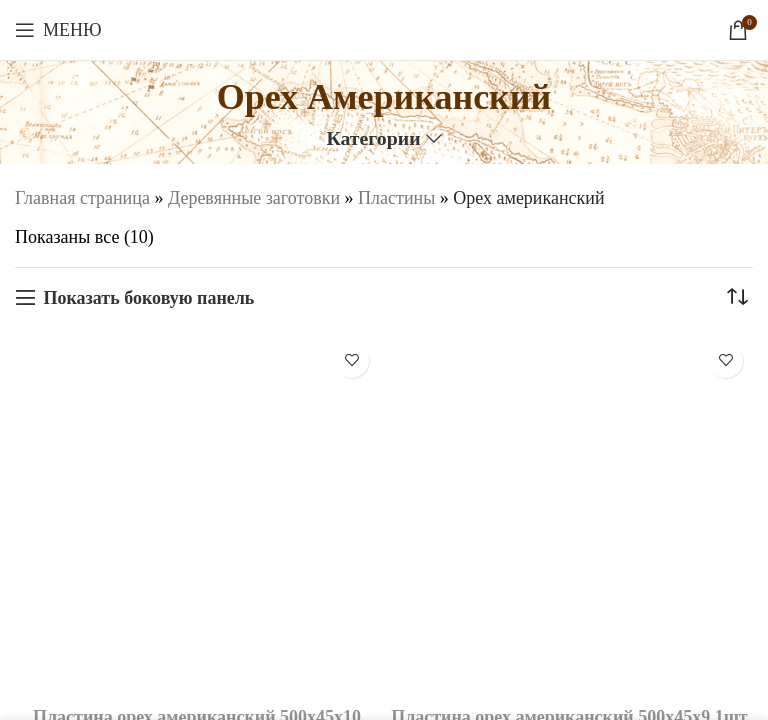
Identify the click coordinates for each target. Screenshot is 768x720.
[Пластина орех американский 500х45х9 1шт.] (571, 515)
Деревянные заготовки (254, 198)
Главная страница (82, 198)
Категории (373, 139)
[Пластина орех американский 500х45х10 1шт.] (197, 515)
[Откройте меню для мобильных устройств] (58, 30)
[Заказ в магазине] (738, 298)
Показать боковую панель (148, 298)
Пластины (396, 198)
